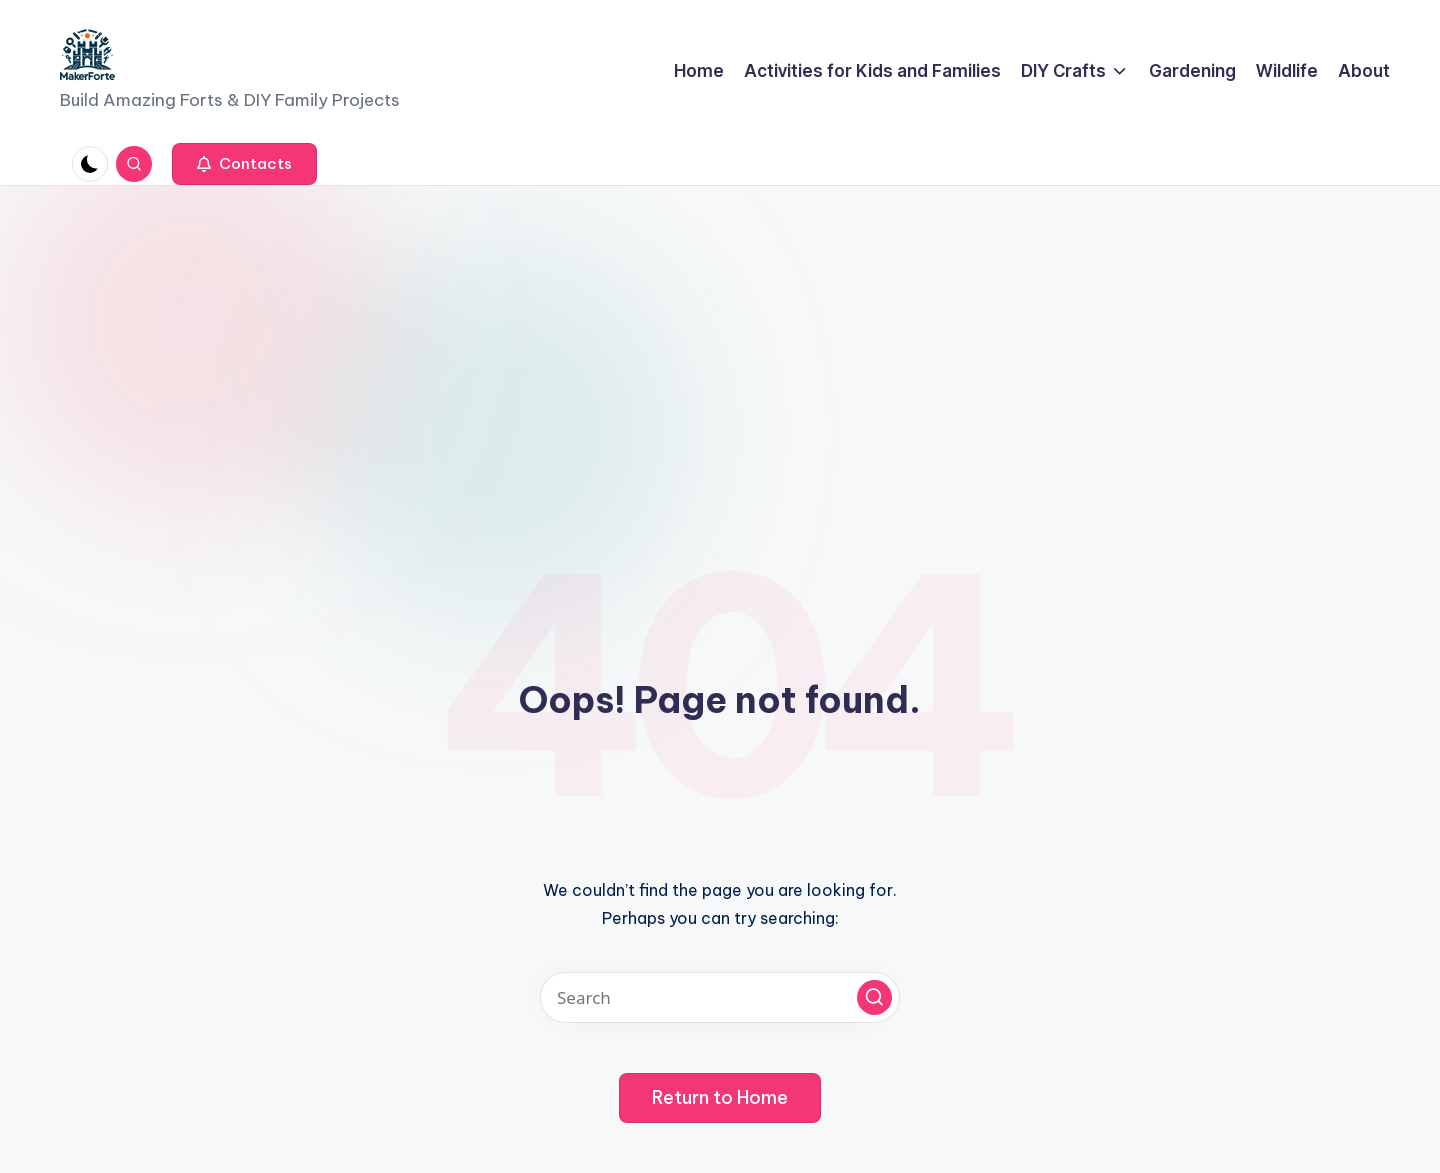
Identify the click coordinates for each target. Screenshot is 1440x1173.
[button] (244, 164)
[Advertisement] (720, 336)
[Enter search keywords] (720, 997)
